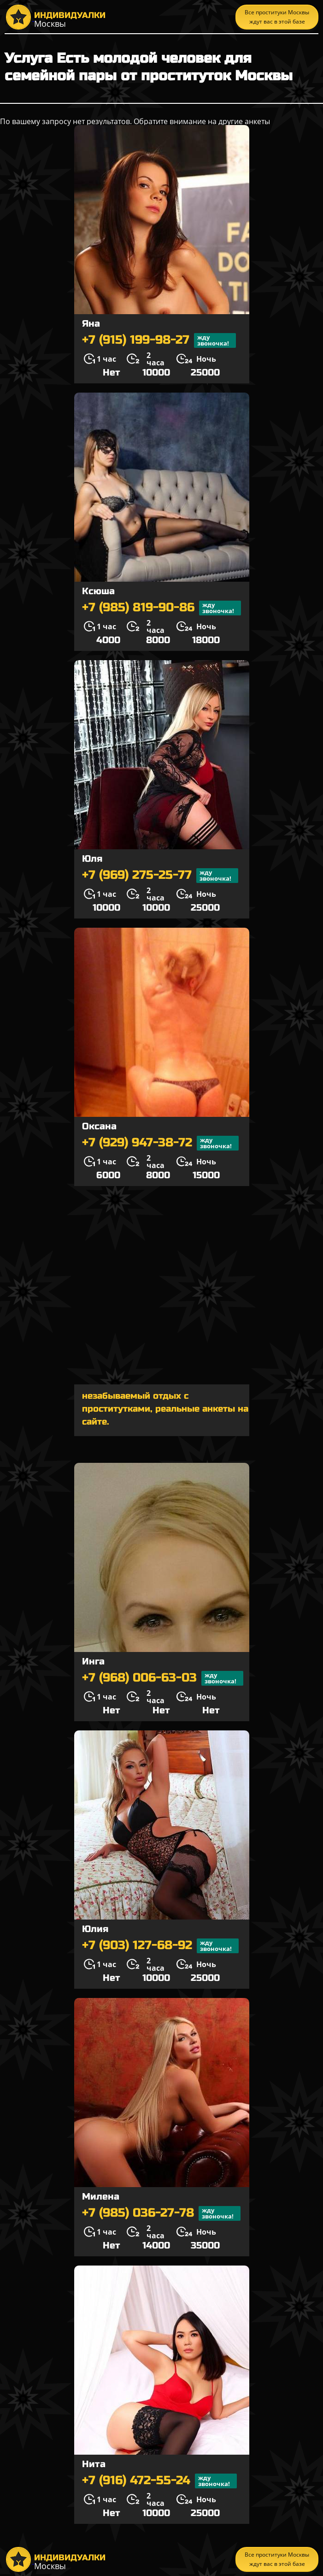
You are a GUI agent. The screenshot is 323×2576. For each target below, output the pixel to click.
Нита (94, 2464)
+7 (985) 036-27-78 (161, 2213)
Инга (93, 1661)
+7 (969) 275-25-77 (160, 875)
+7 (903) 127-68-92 (160, 1945)
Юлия (95, 1929)
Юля (92, 859)
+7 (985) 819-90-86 (161, 608)
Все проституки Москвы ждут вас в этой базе (277, 16)
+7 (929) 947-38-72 (160, 1143)
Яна (91, 323)
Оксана (99, 1126)
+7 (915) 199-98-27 (159, 340)
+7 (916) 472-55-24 (159, 2481)
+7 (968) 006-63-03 (162, 1678)
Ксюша (98, 591)
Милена (100, 2196)
